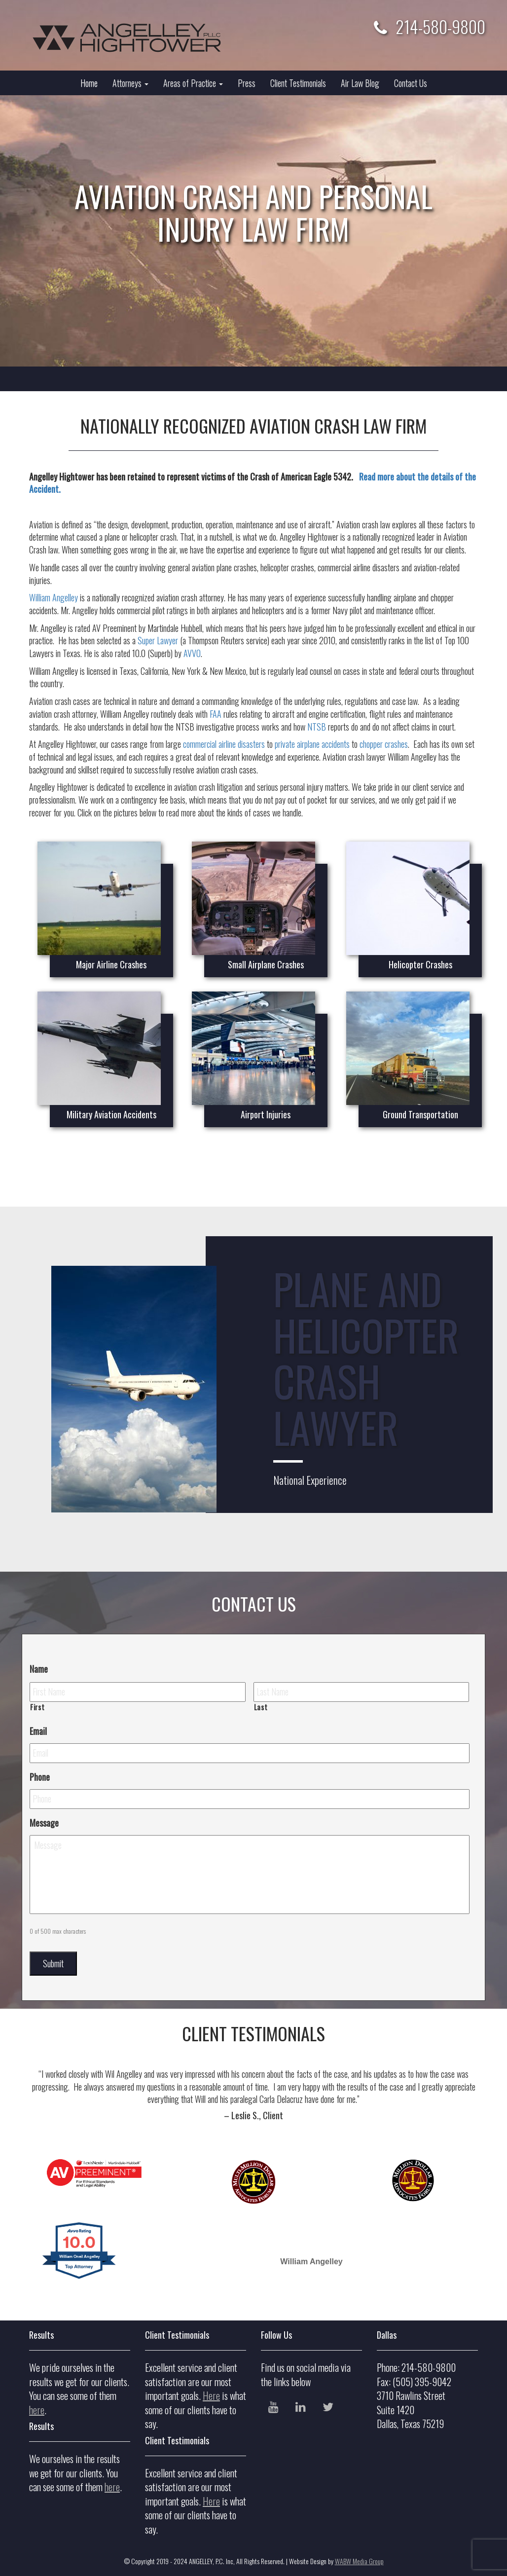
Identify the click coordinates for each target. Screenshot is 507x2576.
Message (44, 1823)
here (36, 2409)
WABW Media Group (359, 2561)
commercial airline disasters (224, 743)
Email (38, 1731)
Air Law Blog (360, 82)
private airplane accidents (312, 743)
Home (89, 82)
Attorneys (130, 82)
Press (246, 82)
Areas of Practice (193, 82)
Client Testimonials (298, 82)
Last (261, 1707)
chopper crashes (384, 743)
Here (211, 2395)
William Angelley (53, 597)
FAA (215, 713)
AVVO (192, 653)
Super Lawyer (158, 640)
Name (39, 1669)
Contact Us (410, 82)
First (37, 1707)
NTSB (316, 726)
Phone (40, 1777)
